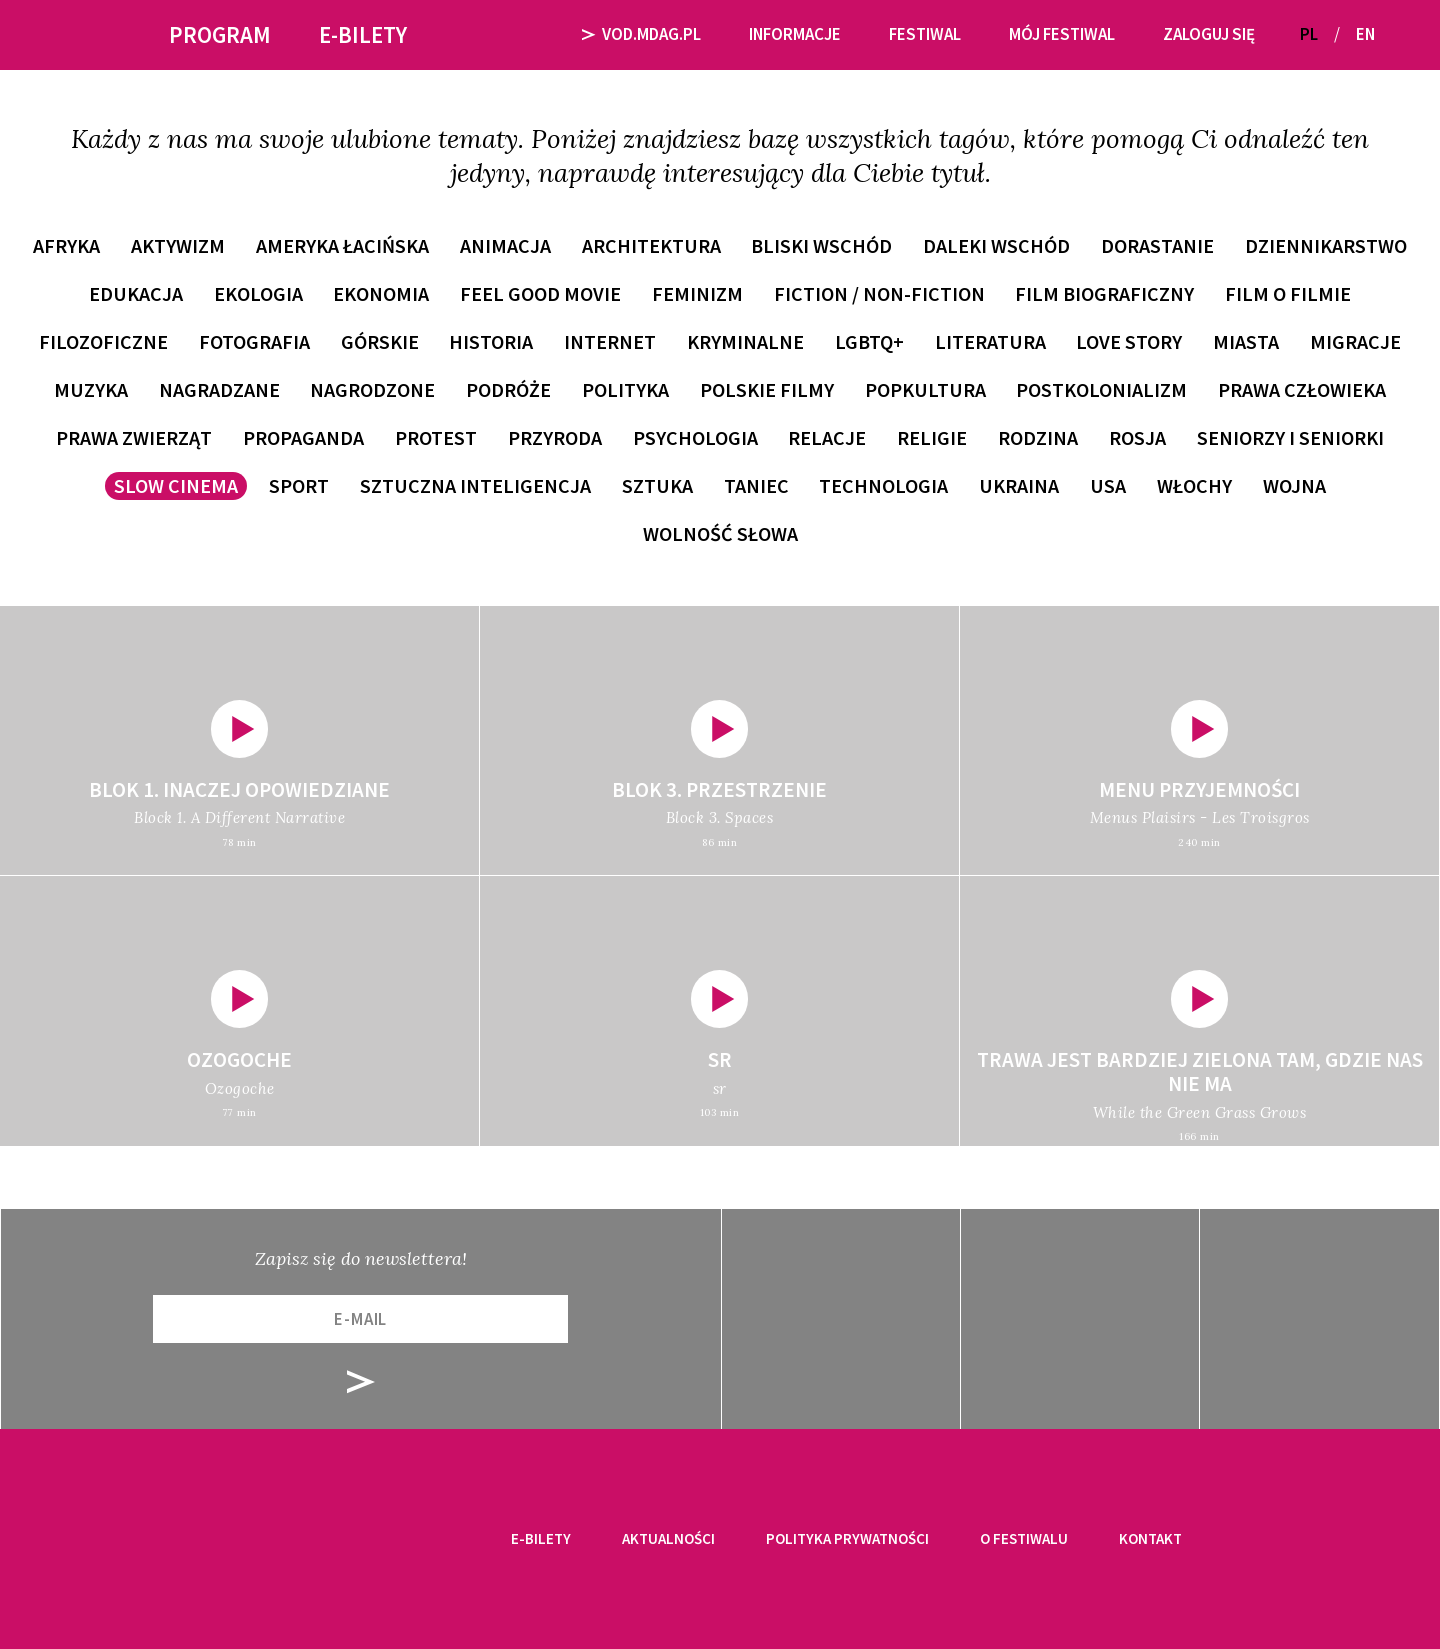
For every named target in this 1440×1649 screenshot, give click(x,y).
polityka (625, 389)
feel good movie (540, 293)
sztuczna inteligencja (475, 485)
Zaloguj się (1209, 34)
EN (1365, 34)
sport (299, 485)
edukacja (136, 293)
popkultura (925, 389)
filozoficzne (103, 341)
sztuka (657, 485)
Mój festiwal (1062, 34)
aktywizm (178, 245)
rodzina (1038, 437)
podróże (508, 389)
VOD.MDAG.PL (641, 34)
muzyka (91, 389)
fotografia (254, 341)
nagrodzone (372, 389)
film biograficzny (1104, 293)
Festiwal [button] (925, 34)
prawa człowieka (1302, 389)
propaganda (303, 437)
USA (1108, 485)
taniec (756, 485)
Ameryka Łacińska (342, 245)
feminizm (697, 293)
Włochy (1194, 485)
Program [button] (220, 34)
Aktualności (668, 1538)
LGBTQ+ (869, 341)
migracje (1355, 341)
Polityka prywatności (847, 1538)
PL (1309, 34)
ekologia (258, 293)
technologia (883, 485)
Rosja (1137, 437)
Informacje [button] (795, 34)
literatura (990, 341)
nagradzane (219, 389)
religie (932, 437)
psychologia (695, 437)
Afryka (66, 245)
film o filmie (1288, 293)
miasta (1246, 341)
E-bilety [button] (363, 34)
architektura (651, 245)
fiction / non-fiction (879, 293)
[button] (1398, 34)
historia (491, 341)
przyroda (555, 437)
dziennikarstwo (1326, 245)
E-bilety (541, 1538)
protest (436, 437)
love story (1129, 341)
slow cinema (176, 485)
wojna (1294, 485)
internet (610, 341)
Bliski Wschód (821, 245)
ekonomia (381, 293)
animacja (505, 245)
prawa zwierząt (134, 437)
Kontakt (1150, 1538)
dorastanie (1157, 245)
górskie (380, 341)
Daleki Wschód (996, 245)
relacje (827, 437)
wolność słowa (720, 533)
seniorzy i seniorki (1290, 437)
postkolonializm (1101, 389)
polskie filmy (767, 389)
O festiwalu (1024, 1538)
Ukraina (1019, 485)
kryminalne (745, 341)
